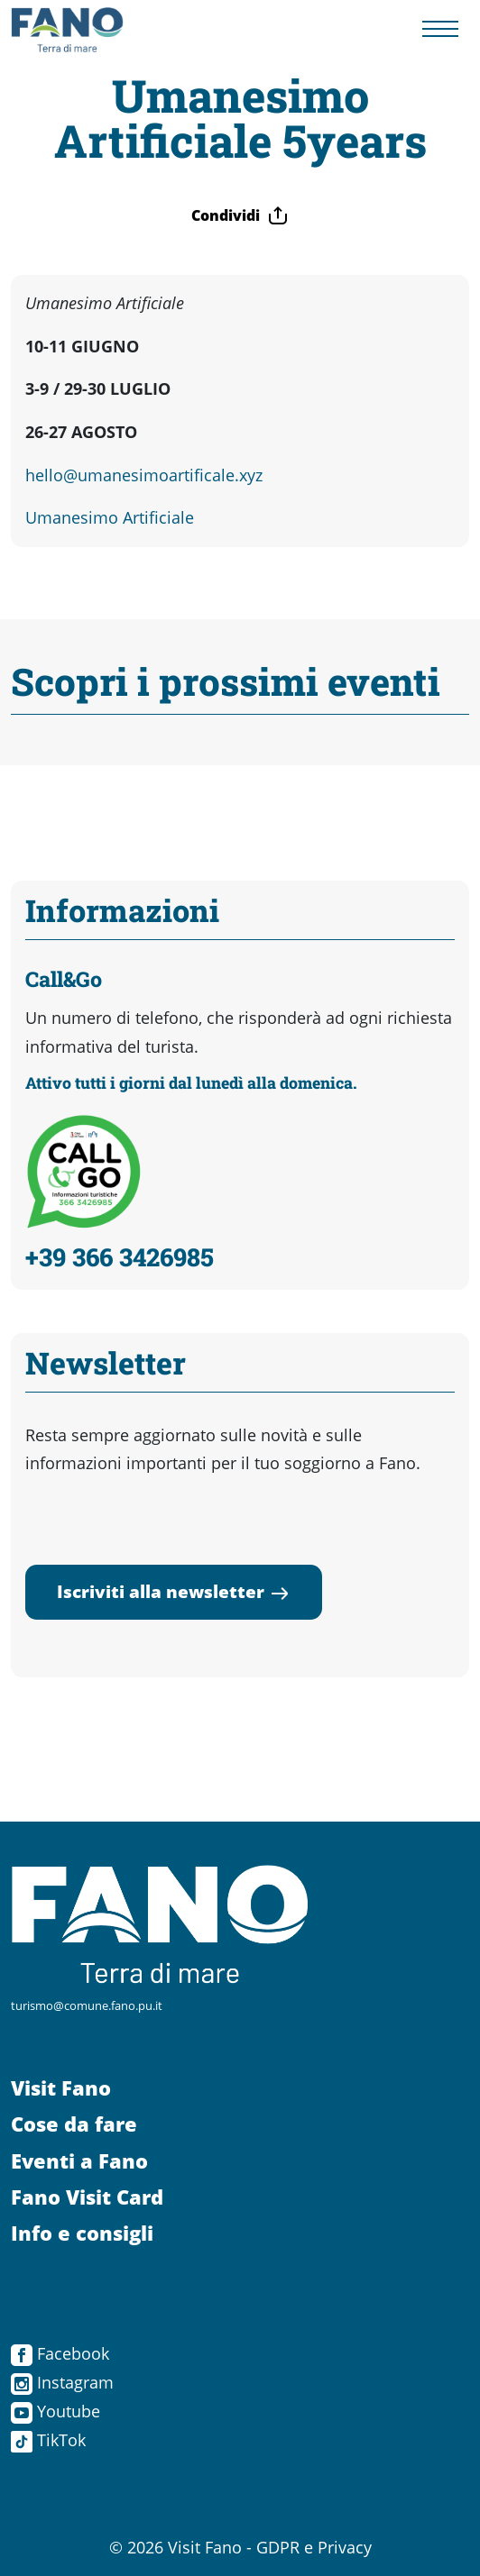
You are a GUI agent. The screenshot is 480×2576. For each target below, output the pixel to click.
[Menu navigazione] (440, 30)
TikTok (48, 2440)
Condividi (240, 215)
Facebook (60, 2353)
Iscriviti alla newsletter (174, 1591)
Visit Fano (61, 2088)
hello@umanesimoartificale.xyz (144, 475)
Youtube (55, 2411)
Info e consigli (82, 2233)
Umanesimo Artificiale (109, 517)
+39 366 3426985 (119, 1256)
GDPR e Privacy (314, 2547)
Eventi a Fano (79, 2161)
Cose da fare (74, 2124)
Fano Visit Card (87, 2197)
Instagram (62, 2382)
